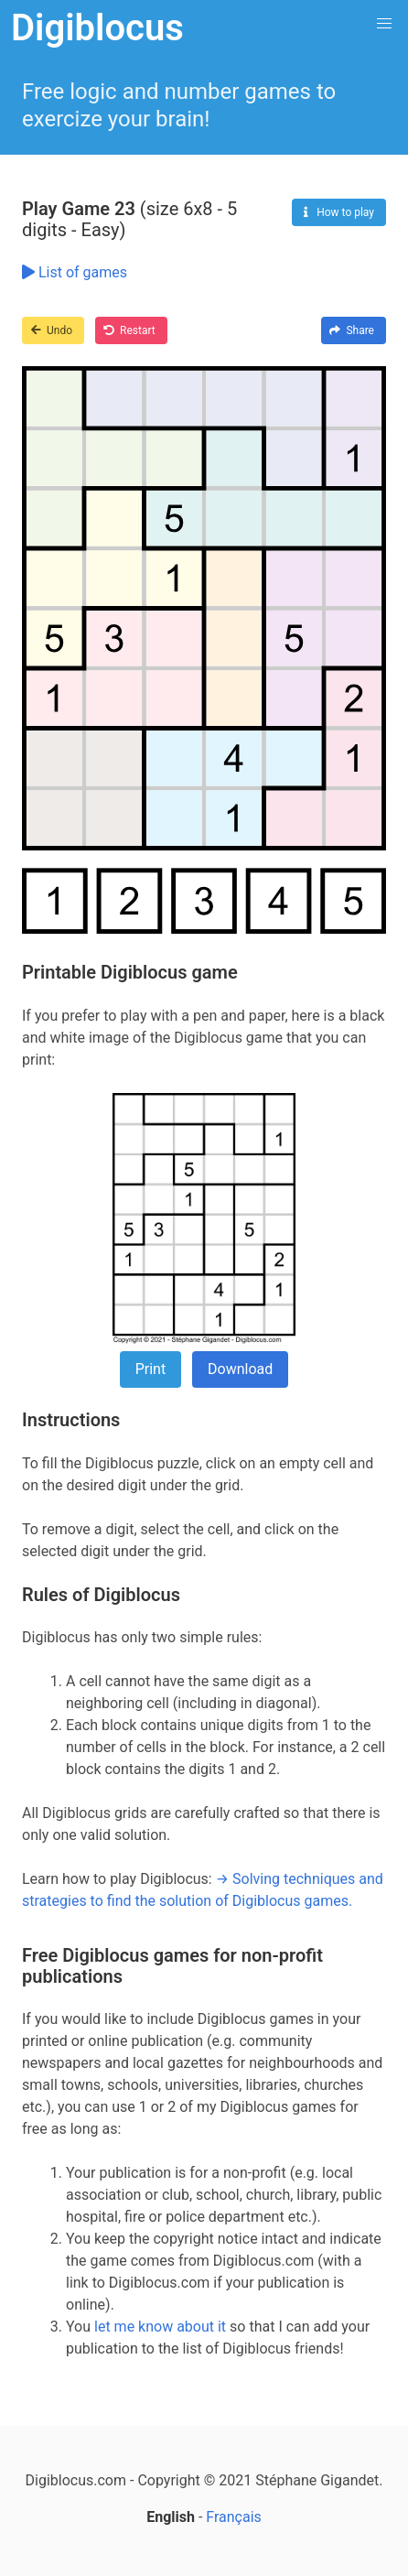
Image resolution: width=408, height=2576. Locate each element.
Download (240, 1369)
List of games (74, 272)
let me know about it (160, 2326)
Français (234, 2517)
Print (150, 1369)
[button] (384, 24)
